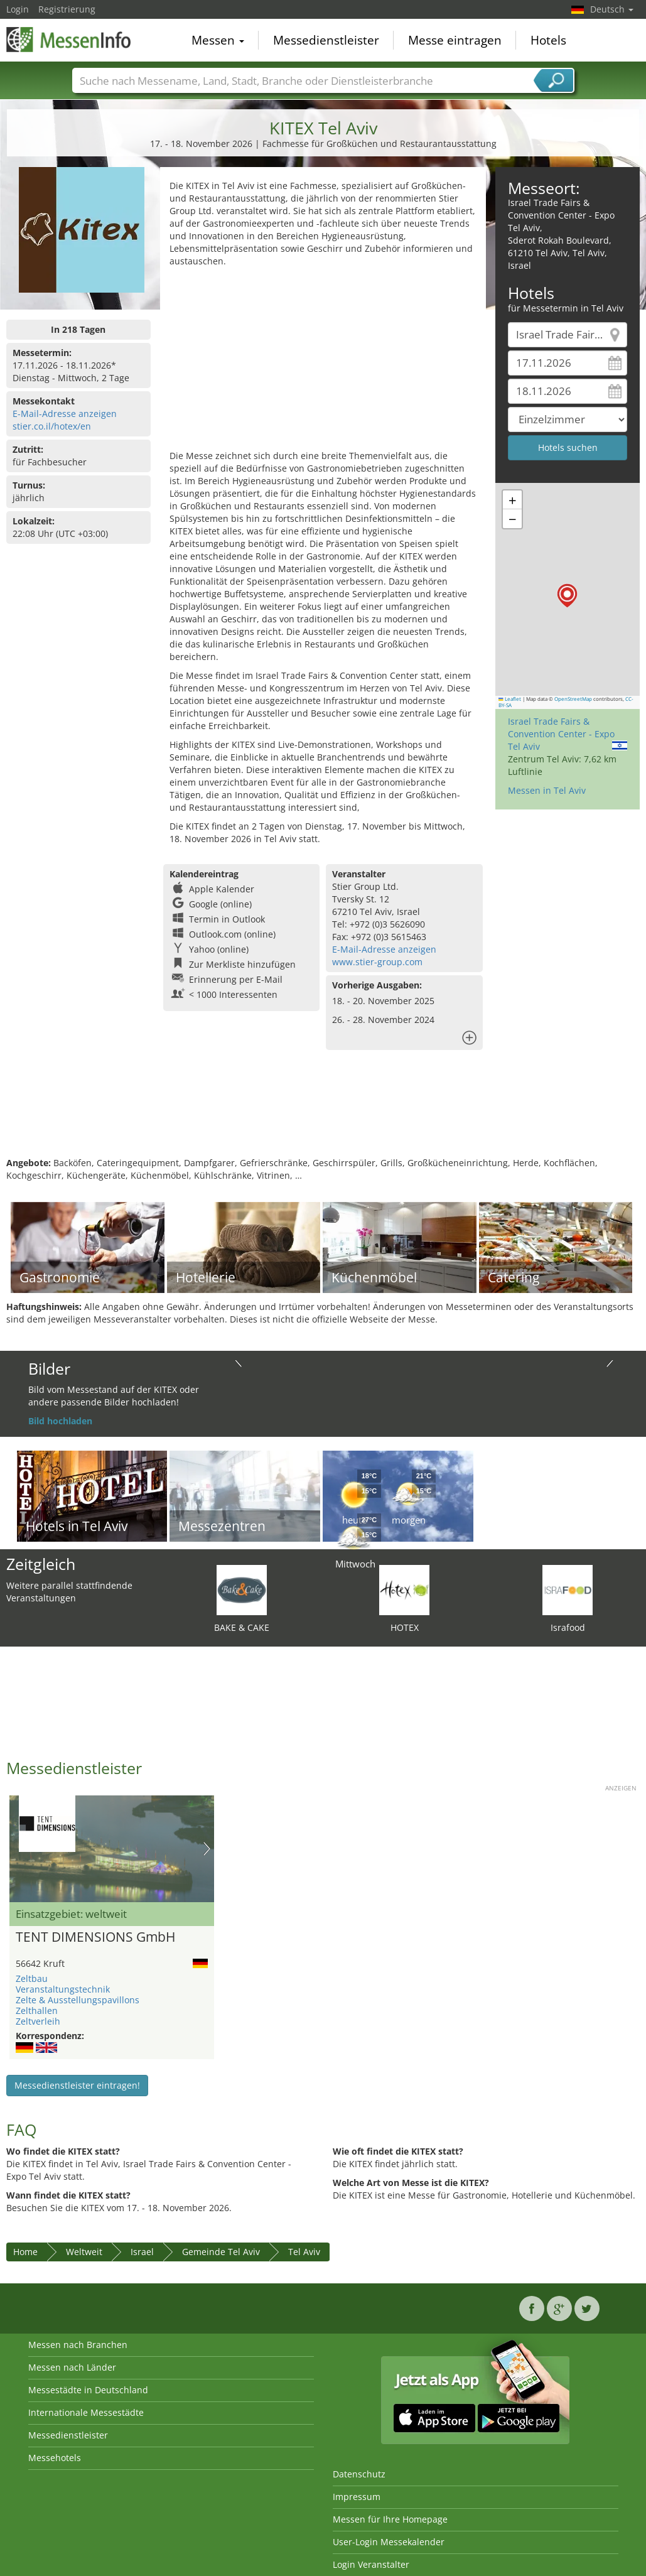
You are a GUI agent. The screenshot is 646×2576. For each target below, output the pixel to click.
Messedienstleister (326, 40)
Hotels (548, 40)
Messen (217, 40)
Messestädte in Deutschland (88, 2390)
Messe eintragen (455, 40)
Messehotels (54, 2458)
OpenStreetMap (573, 699)
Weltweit (84, 2252)
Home (25, 2252)
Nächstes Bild (207, 1848)
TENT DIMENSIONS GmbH (95, 1937)
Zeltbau (32, 1978)
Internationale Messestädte (86, 2412)
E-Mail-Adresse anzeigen (65, 413)
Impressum (356, 2497)
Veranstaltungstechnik (63, 1989)
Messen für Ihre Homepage (390, 2519)
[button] (567, 596)
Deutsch (611, 9)
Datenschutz (359, 2474)
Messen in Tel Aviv (547, 790)
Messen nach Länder (72, 2367)
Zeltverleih (38, 2021)
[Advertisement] (322, 362)
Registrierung (66, 9)
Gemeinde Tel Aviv (221, 2252)
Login (17, 9)
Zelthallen (37, 2010)
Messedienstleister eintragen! (77, 2085)
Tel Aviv (304, 2252)
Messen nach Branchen (77, 2345)
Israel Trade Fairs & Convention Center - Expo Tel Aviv (561, 733)
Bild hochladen (60, 1421)
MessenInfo (69, 38)
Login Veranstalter (371, 2564)
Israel (142, 2252)
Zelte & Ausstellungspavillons (77, 2000)
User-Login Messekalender (388, 2542)
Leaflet (509, 699)
